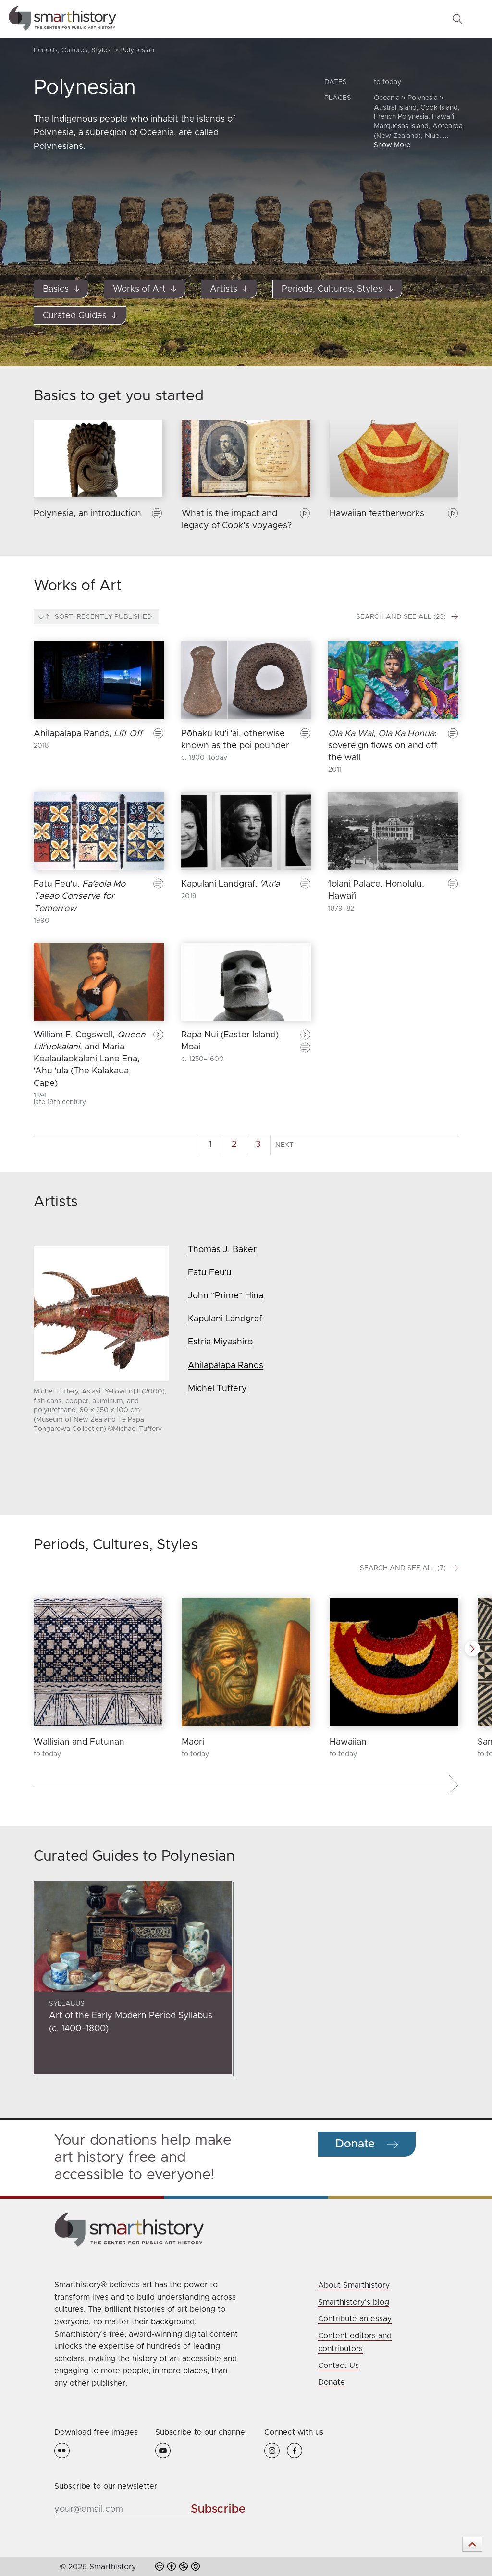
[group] (98, 480)
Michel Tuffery (217, 1388)
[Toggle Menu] (477, 19)
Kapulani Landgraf (225, 1319)
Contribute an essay (355, 2319)
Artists (229, 289)
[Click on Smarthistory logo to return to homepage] (246, 2230)
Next (284, 1145)
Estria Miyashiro (220, 1342)
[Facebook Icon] (297, 2450)
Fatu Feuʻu (210, 1273)
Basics (61, 289)
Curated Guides (80, 315)
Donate (331, 2382)
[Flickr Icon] (62, 2450)
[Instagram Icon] (275, 2450)
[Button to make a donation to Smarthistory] (367, 2144)
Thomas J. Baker (222, 1249)
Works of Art (144, 289)
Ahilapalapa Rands (225, 1365)
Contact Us (338, 2365)
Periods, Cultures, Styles (337, 289)
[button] (472, 1648)
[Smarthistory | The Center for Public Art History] (62, 19)
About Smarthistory (354, 2285)
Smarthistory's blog (353, 2302)
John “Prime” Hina (225, 1296)
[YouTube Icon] (163, 2450)
